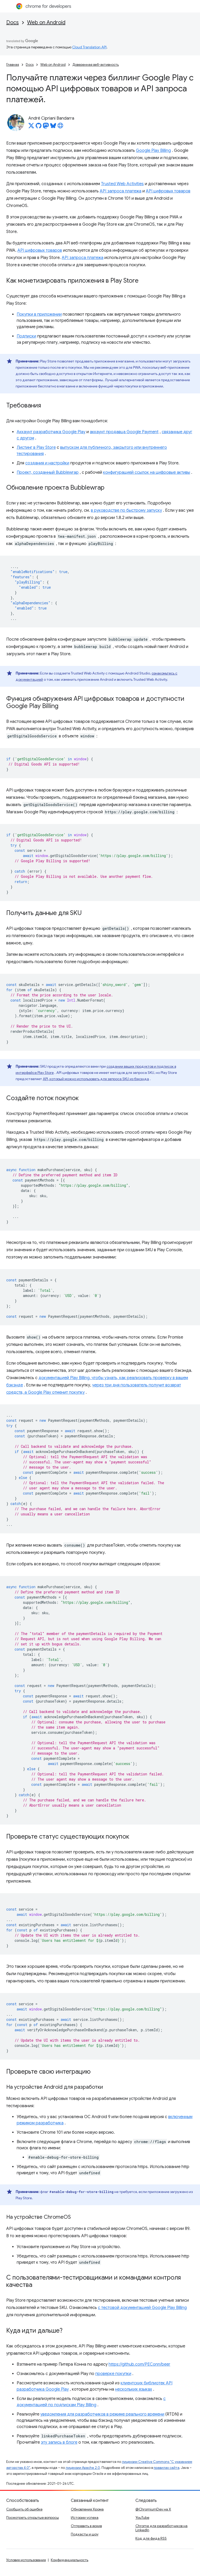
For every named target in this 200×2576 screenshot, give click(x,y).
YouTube (142, 2517)
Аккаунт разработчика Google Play (51, 431)
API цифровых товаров (168, 191)
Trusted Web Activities (122, 183)
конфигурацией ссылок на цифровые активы (146, 472)
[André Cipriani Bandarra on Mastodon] (46, 127)
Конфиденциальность (69, 2560)
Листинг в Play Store (36, 447)
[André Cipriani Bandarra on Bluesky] (53, 127)
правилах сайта (166, 2467)
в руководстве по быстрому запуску (126, 510)
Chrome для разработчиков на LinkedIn (161, 2527)
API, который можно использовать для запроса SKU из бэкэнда (96, 1078)
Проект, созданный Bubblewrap (48, 472)
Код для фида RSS (151, 2538)
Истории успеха (84, 2517)
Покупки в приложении (39, 314)
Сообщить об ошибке (24, 2509)
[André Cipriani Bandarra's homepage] (60, 127)
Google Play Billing (153, 150)
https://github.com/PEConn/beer (139, 2364)
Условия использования (26, 2560)
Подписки (26, 336)
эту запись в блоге (59, 2442)
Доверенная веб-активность (95, 64)
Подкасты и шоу (84, 2534)
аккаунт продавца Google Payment (124, 431)
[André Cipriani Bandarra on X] (31, 127)
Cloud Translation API (89, 47)
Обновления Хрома (87, 2509)
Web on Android (46, 22)
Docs (12, 22)
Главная (12, 64)
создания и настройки (47, 463)
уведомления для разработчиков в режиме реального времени (102, 2414)
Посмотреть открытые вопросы (32, 2517)
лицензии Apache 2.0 (83, 2467)
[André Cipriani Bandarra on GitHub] (38, 127)
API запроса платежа (120, 191)
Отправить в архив (86, 2525)
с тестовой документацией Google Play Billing (142, 2307)
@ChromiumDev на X (153, 2509)
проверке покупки (113, 2373)
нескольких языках (133, 2389)
